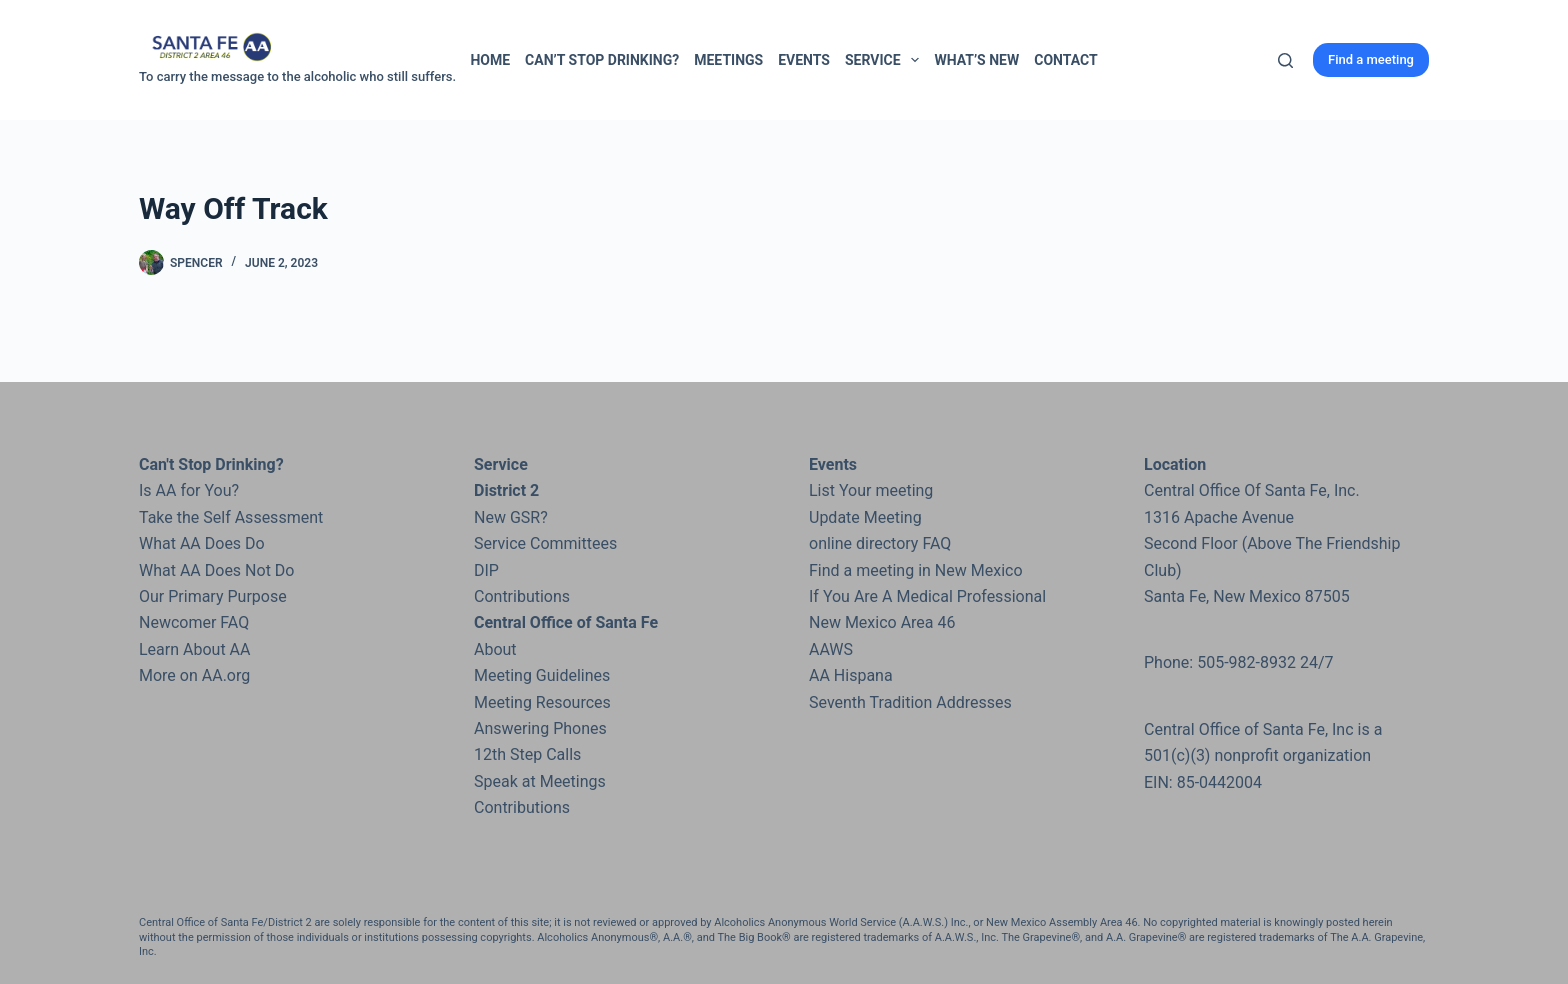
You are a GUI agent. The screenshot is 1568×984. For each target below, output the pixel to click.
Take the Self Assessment (231, 517)
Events (804, 60)
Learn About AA (194, 649)
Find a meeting (1371, 59)
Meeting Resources (542, 702)
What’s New (976, 60)
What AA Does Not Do (216, 570)
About (495, 649)
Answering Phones (540, 728)
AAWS (831, 649)
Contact (1065, 60)
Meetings (728, 60)
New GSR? (511, 517)
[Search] (1285, 60)
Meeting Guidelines (542, 675)
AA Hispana (851, 675)
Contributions (522, 596)
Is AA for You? (189, 490)
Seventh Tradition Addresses (910, 702)
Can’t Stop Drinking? (602, 60)
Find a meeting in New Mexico (916, 570)
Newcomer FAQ (194, 622)
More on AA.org (194, 675)
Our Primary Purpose (213, 596)
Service (886, 60)
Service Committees (545, 543)
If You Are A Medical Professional (927, 596)
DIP (486, 570)
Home (490, 60)
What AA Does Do (202, 543)
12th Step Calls (527, 754)
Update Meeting (865, 517)
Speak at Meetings (540, 781)
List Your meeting (871, 490)
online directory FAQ (880, 543)
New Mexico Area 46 (882, 622)
